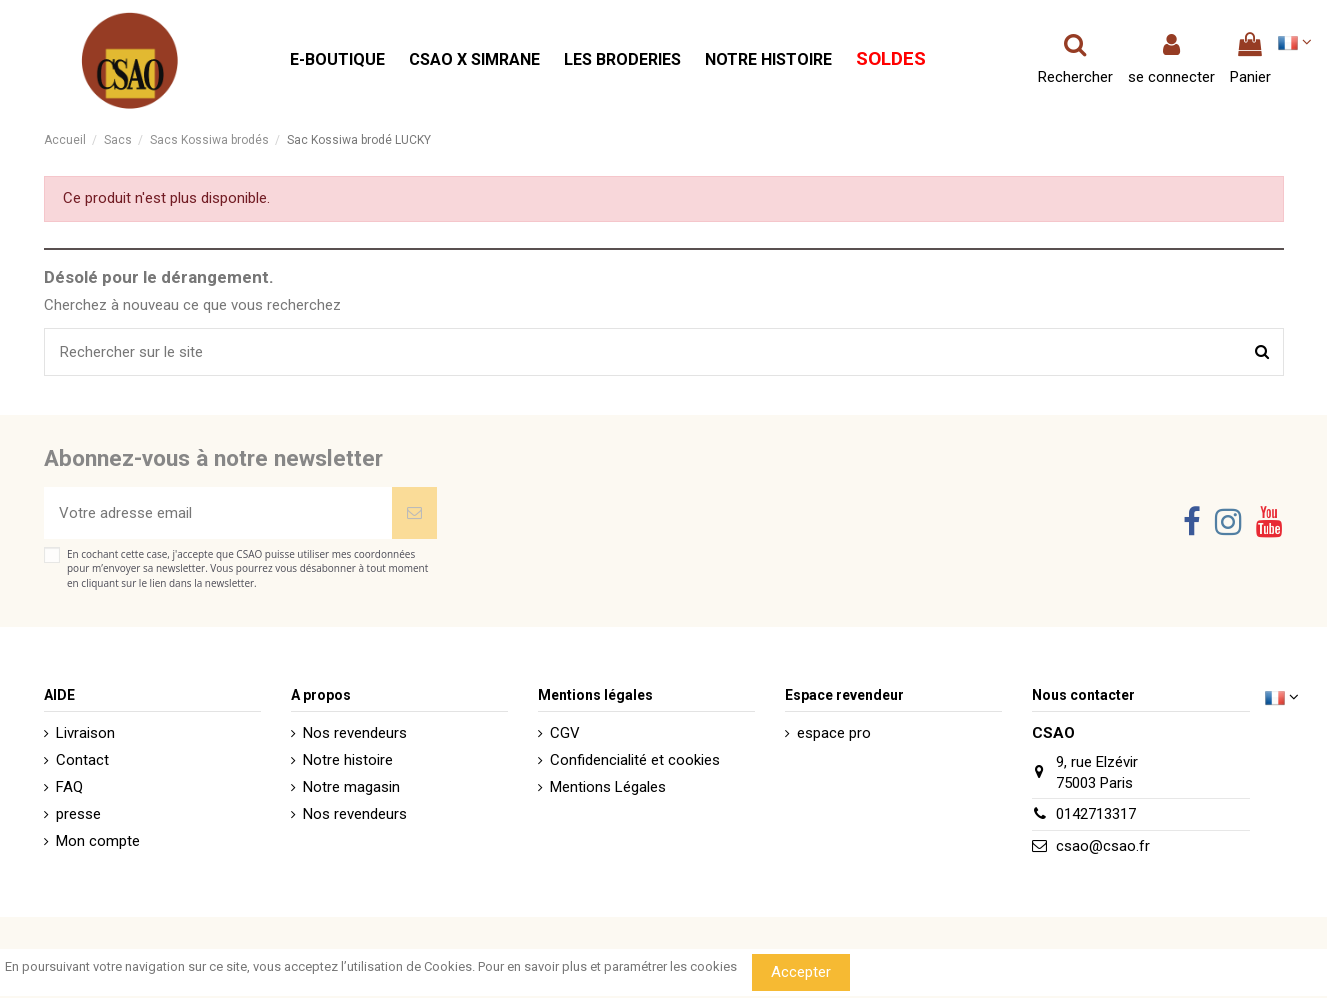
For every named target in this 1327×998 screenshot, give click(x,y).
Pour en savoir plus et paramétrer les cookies (607, 966)
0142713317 (1096, 814)
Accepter (801, 972)
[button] (337, 60)
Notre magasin (351, 787)
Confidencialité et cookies (635, 760)
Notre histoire (348, 760)
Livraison (85, 733)
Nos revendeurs (355, 733)
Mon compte (98, 841)
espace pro (834, 733)
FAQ (69, 787)
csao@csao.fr (1103, 846)
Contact (82, 760)
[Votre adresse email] (218, 513)
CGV (565, 733)
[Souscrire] (414, 513)
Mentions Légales (608, 787)
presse (78, 814)
